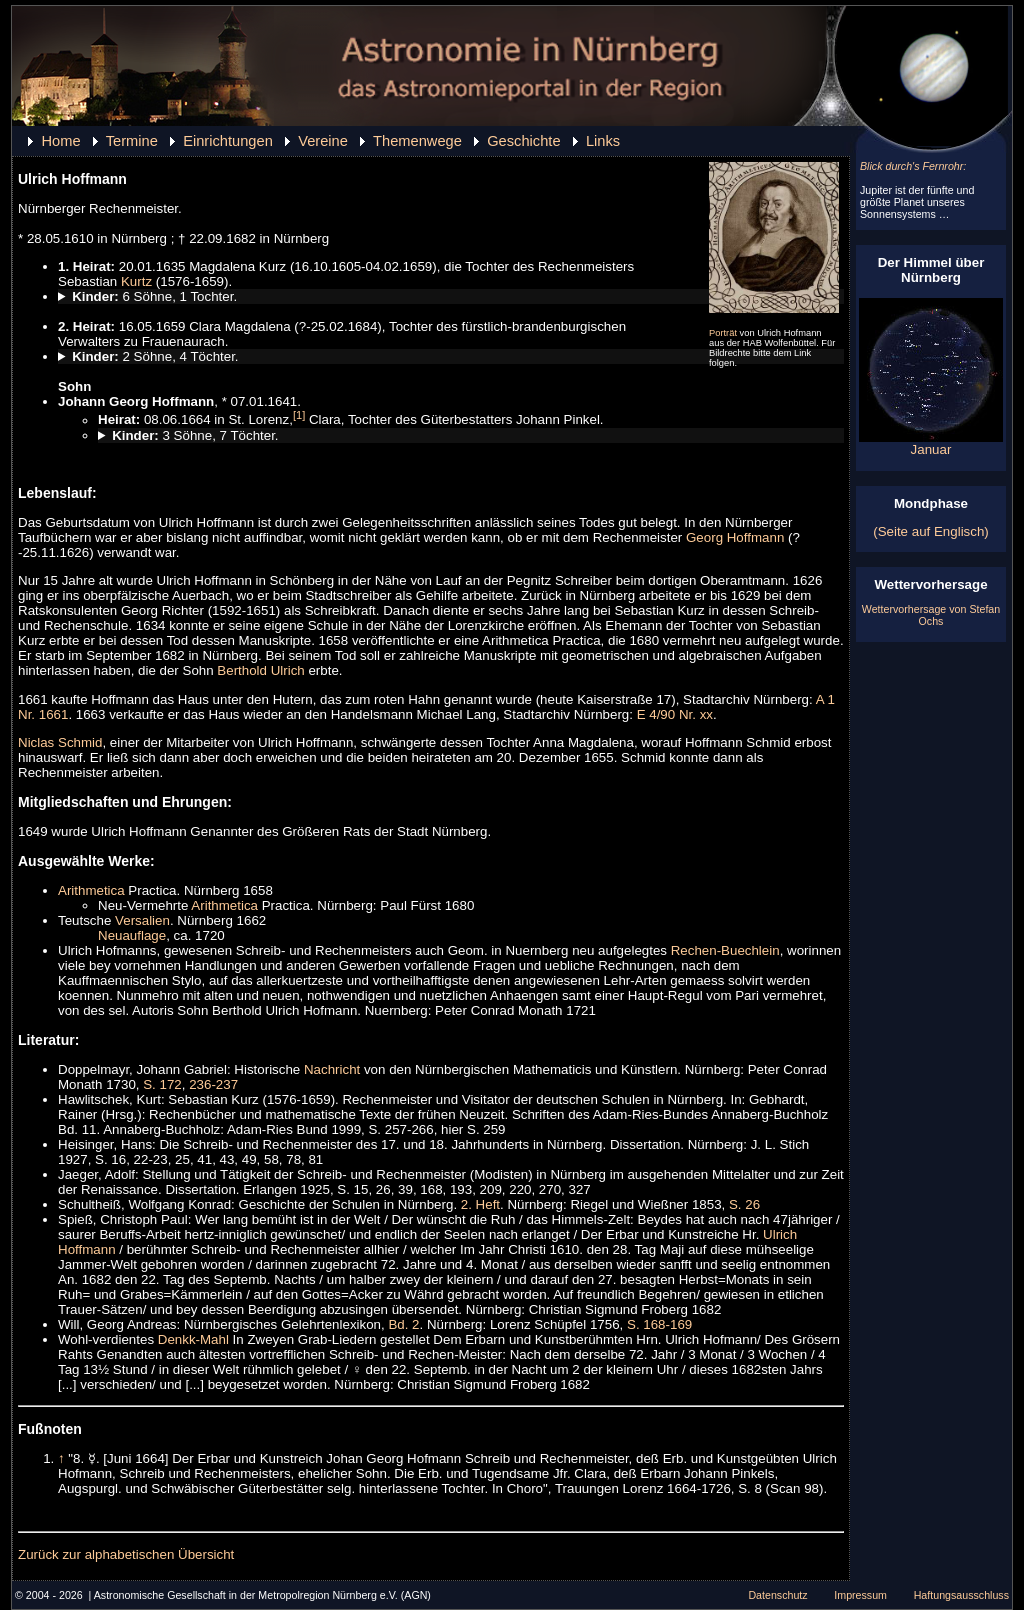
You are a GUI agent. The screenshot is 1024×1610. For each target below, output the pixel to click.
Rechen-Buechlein (725, 950)
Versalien (142, 920)
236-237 (213, 1084)
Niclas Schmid (60, 742)
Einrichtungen (228, 141)
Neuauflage (132, 935)
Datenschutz (777, 1595)
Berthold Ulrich (260, 670)
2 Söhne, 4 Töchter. (155, 356)
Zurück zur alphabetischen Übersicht (126, 1554)
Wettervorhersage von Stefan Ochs (931, 615)
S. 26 (744, 1204)
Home (60, 141)
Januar (931, 443)
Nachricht (332, 1069)
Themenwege (417, 141)
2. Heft (480, 1204)
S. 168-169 (659, 1324)
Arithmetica (91, 890)
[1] (299, 415)
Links (603, 141)
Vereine (323, 141)
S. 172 (162, 1084)
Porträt (723, 333)
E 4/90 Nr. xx (675, 714)
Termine (132, 141)
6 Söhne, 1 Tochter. (154, 296)
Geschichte (523, 141)
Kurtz (136, 281)
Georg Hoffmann (735, 537)
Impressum (860, 1595)
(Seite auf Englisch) (931, 531)
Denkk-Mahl (193, 1339)
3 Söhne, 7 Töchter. (195, 435)
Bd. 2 (403, 1324)
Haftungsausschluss (961, 1595)
